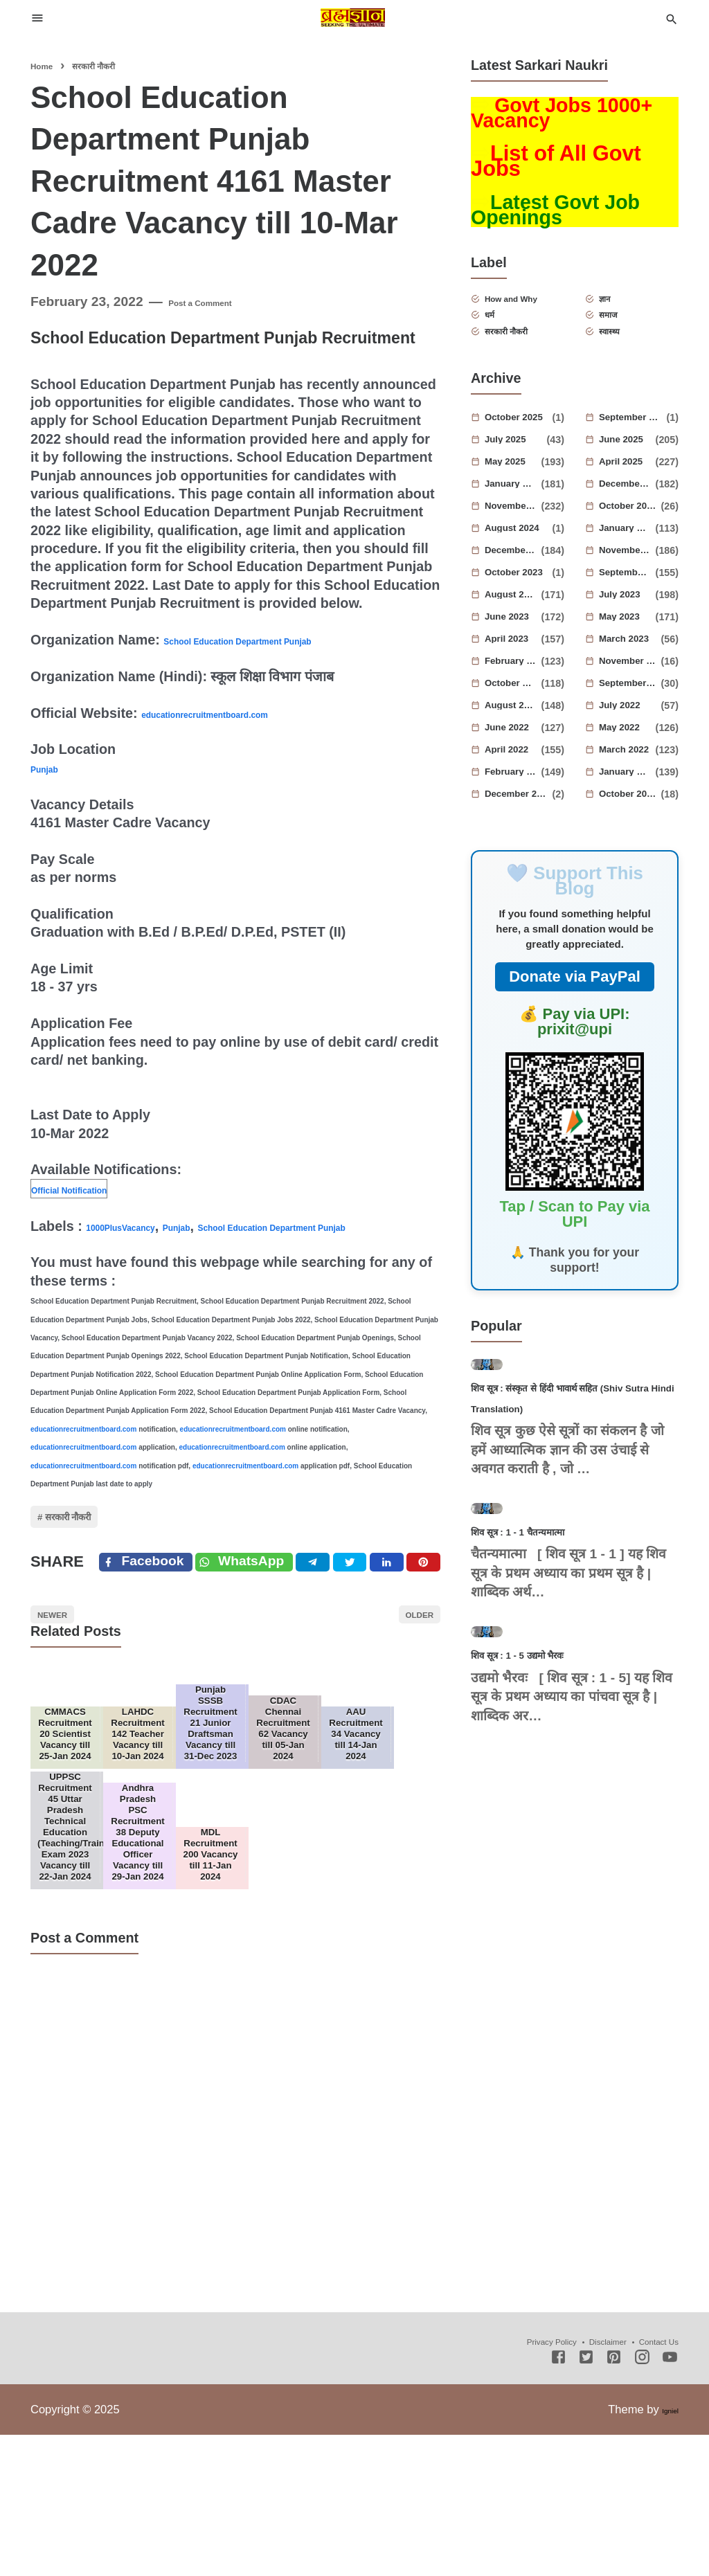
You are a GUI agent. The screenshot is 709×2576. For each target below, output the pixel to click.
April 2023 (515, 663)
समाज (623, 330)
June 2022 (515, 751)
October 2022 (515, 707)
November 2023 (629, 574)
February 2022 (515, 796)
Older (405, 1671)
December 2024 (629, 508)
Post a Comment (220, 301)
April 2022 (515, 774)
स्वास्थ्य (624, 352)
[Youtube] (670, 2499)
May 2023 (629, 641)
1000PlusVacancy (142, 1226)
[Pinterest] (447, 1605)
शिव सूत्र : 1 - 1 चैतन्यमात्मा (550, 1688)
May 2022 (629, 751)
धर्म (502, 330)
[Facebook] (152, 1605)
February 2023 (515, 685)
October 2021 (632, 818)
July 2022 (632, 729)
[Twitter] (266, 1605)
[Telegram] (342, 1605)
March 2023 (632, 663)
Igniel (665, 2550)
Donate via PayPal (574, 1000)
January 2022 (629, 796)
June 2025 (629, 463)
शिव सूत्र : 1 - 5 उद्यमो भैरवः (549, 1868)
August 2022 (515, 729)
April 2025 (629, 486)
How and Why (529, 307)
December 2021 (521, 818)
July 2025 (518, 463)
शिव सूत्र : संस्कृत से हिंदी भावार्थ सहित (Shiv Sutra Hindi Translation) (561, 1488)
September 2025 (635, 441)
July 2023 (629, 619)
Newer (67, 1671)
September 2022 (632, 707)
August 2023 (515, 619)
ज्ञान (617, 307)
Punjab (53, 767)
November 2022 (632, 685)
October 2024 (632, 530)
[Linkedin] (412, 1605)
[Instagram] (642, 2499)
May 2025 (515, 486)
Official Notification (93, 1188)
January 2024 (629, 552)
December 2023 (515, 574)
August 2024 (521, 552)
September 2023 (629, 596)
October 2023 (521, 596)
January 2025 (515, 508)
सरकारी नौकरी (93, 1543)
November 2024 (515, 530)
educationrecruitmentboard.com (246, 713)
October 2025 (521, 441)
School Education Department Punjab (286, 639)
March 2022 (629, 774)
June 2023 (515, 641)
